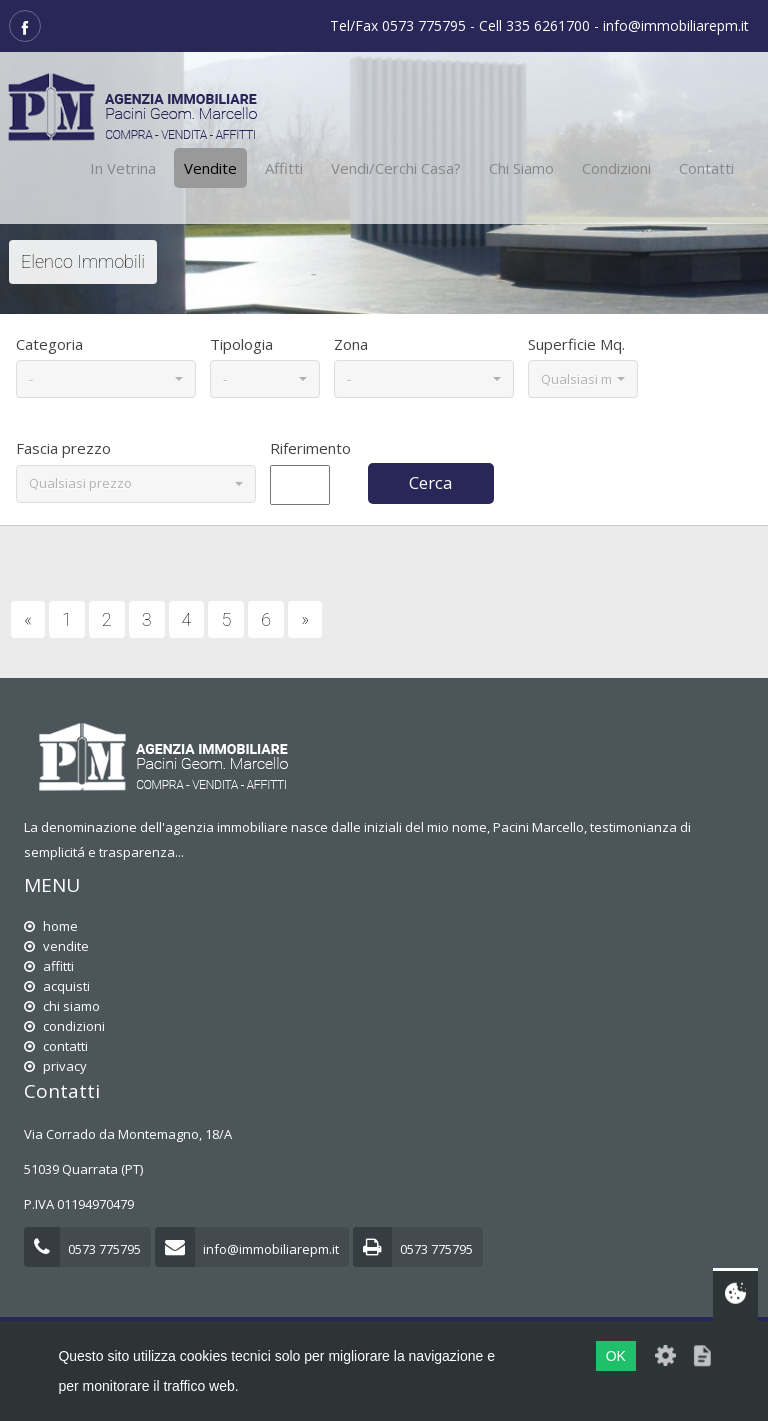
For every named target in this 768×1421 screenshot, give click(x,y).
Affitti (284, 168)
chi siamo (62, 1006)
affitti (49, 966)
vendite (56, 946)
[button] (106, 379)
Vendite (210, 168)
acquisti (57, 986)
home (51, 926)
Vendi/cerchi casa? (396, 168)
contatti (56, 1046)
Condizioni (616, 168)
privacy (55, 1066)
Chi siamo (521, 168)
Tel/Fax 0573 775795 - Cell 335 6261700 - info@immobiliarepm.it (539, 25)
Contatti (706, 168)
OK (616, 1356)
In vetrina (123, 168)
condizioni (64, 1026)
